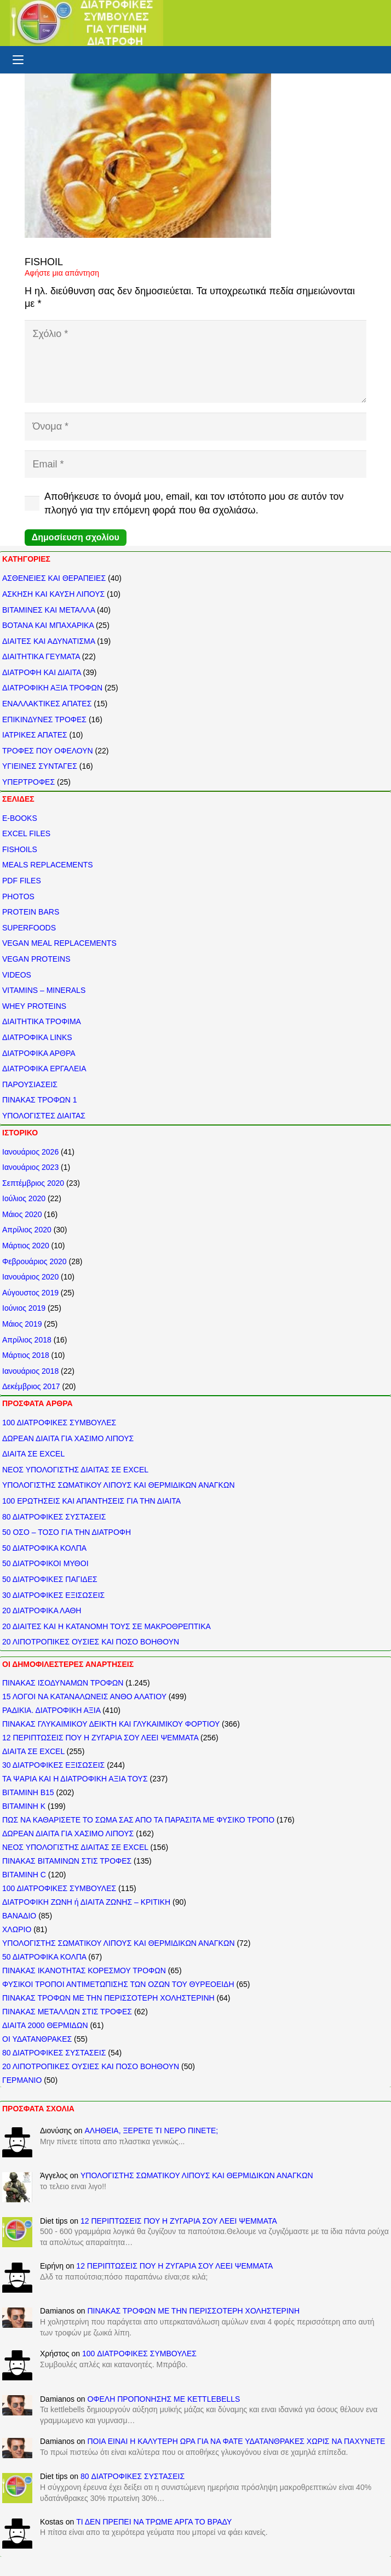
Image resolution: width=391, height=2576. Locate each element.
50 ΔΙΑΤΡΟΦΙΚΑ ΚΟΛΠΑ (44, 1548)
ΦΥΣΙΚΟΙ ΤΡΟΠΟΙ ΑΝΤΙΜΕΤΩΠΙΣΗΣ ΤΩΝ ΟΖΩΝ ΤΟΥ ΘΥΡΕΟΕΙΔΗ (118, 1984)
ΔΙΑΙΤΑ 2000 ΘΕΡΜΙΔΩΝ (45, 2025)
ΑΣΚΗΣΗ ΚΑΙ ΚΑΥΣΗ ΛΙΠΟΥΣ (53, 594)
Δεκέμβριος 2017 (31, 1386)
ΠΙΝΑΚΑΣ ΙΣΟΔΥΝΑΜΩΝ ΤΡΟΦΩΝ (62, 1682)
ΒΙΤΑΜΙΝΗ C (24, 1874)
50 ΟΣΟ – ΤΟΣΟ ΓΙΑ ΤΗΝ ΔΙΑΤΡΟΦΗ (66, 1532)
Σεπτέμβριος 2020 (33, 1183)
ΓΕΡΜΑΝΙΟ (22, 2080)
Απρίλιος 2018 (26, 1339)
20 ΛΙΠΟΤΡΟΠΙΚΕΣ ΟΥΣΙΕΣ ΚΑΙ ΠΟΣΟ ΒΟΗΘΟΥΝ (90, 1641)
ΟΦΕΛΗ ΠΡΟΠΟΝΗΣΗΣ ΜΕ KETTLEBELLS (163, 2399)
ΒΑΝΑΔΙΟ (19, 1915)
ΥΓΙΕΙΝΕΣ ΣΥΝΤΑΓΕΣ (39, 766)
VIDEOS (16, 974)
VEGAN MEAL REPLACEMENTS (59, 943)
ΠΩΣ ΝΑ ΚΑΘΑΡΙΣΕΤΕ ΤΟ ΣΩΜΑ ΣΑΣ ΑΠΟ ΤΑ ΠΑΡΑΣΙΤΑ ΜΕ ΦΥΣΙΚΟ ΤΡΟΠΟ (138, 1819)
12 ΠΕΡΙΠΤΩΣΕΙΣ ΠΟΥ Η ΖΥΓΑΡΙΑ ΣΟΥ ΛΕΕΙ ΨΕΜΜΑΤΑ (100, 1737)
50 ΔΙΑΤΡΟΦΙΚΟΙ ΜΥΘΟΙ (45, 1563)
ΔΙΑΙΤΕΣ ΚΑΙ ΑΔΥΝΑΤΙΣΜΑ (48, 641)
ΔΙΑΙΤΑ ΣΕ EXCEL (33, 1453)
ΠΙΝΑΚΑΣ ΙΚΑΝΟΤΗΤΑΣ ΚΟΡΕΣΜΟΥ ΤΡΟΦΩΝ (84, 1970)
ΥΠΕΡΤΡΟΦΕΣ (28, 782)
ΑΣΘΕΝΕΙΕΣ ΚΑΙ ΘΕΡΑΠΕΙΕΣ (54, 578)
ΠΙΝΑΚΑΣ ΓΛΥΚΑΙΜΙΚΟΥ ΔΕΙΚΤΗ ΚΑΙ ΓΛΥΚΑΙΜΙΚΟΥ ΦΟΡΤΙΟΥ (111, 1724)
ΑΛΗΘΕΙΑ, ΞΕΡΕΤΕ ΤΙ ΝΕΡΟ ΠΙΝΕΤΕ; (151, 2130)
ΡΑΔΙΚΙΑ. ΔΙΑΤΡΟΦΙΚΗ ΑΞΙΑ (51, 1710)
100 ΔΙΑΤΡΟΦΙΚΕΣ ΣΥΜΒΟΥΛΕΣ (59, 1422)
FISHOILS (19, 849)
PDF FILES (21, 880)
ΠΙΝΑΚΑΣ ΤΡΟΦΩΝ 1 (39, 1099)
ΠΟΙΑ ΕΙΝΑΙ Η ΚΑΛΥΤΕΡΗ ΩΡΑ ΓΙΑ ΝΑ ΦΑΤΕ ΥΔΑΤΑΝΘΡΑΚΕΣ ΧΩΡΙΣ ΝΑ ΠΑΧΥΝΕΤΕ (236, 2441)
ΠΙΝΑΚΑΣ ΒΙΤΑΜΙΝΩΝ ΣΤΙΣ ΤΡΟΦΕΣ (66, 1861)
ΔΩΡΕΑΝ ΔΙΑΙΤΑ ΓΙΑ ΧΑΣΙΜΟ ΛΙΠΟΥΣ (68, 1438)
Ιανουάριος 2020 (30, 1276)
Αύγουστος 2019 (30, 1292)
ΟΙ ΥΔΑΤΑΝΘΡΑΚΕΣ (37, 2039)
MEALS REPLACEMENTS (47, 864)
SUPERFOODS (29, 927)
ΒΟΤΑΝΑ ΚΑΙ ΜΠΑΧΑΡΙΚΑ (48, 625)
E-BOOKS (19, 818)
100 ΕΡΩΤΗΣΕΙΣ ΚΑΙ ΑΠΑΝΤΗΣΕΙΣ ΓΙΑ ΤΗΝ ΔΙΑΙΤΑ (91, 1501)
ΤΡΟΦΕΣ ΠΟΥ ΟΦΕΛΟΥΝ (47, 750)
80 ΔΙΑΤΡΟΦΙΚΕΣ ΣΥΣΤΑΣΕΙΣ (54, 1516)
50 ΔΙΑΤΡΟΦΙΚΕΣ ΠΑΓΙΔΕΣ (49, 1579)
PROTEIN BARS (30, 911)
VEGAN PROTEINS (36, 959)
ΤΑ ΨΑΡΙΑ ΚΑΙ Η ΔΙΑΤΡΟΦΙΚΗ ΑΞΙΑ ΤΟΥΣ (75, 1778)
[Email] (195, 464)
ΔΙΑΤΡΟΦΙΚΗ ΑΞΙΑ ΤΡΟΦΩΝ (52, 687)
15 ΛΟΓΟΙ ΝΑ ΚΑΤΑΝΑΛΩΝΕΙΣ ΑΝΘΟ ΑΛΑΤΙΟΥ (84, 1696)
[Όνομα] (195, 426)
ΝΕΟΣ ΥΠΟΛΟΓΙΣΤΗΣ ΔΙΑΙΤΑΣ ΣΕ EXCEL (75, 1469)
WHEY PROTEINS (34, 1006)
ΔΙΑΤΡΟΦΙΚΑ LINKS (37, 1037)
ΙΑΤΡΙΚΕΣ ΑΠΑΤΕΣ (34, 734)
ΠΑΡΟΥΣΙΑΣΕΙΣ (30, 1084)
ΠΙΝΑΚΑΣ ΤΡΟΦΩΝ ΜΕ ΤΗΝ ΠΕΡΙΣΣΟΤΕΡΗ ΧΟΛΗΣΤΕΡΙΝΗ (108, 1998)
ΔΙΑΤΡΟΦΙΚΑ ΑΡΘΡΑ (39, 1053)
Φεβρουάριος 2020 (34, 1261)
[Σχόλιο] (195, 361)
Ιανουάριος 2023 (30, 1167)
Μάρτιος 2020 (25, 1245)
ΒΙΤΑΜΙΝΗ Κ (23, 1806)
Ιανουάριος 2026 (30, 1151)
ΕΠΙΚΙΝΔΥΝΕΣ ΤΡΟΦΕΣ (44, 719)
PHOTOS (18, 896)
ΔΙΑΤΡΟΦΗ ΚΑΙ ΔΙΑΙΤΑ (41, 672)
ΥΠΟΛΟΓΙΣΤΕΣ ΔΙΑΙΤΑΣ (43, 1115)
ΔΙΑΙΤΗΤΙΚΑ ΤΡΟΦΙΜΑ (41, 1021)
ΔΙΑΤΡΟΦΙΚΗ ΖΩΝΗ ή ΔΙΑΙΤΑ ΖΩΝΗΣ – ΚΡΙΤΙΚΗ (86, 1902)
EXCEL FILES (26, 833)
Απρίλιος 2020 (26, 1229)
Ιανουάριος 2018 (30, 1371)
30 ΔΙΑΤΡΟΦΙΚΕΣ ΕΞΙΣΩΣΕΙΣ (53, 1595)
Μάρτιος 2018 (25, 1355)
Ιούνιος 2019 (23, 1308)
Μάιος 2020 (22, 1214)
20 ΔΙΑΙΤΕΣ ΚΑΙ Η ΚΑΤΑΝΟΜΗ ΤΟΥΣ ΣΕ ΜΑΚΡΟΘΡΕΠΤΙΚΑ (106, 1626)
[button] (18, 59)
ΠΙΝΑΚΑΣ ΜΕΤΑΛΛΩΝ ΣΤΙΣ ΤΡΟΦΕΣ (67, 2011)
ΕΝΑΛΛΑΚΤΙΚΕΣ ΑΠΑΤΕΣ (46, 703)
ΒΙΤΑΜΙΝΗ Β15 (28, 1792)
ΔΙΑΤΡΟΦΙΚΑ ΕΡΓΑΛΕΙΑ (44, 1068)
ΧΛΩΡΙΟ (16, 1929)
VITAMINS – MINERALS (43, 990)
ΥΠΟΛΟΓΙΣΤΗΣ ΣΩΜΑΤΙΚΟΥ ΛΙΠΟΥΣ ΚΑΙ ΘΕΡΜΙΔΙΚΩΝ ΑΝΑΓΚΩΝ (118, 1485)
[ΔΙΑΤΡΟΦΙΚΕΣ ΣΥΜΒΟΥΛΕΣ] (86, 23)
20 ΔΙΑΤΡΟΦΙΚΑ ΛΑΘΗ (41, 1610)
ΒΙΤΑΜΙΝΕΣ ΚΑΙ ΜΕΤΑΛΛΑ (48, 610)
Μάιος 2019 (22, 1324)
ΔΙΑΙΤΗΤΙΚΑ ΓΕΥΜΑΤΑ (41, 656)
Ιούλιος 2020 (23, 1198)
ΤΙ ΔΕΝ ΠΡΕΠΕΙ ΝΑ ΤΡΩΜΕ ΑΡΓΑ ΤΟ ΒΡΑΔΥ (154, 2521)
